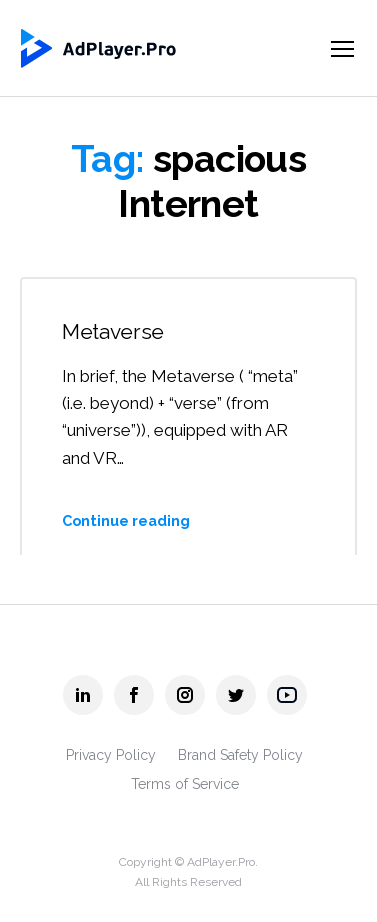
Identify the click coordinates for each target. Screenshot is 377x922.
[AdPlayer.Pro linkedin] (83, 695)
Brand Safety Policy (240, 755)
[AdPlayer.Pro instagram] (185, 695)
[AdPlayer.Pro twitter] (236, 695)
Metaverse (113, 331)
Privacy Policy (111, 755)
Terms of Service (185, 784)
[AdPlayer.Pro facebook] (134, 695)
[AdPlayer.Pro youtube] (287, 695)
